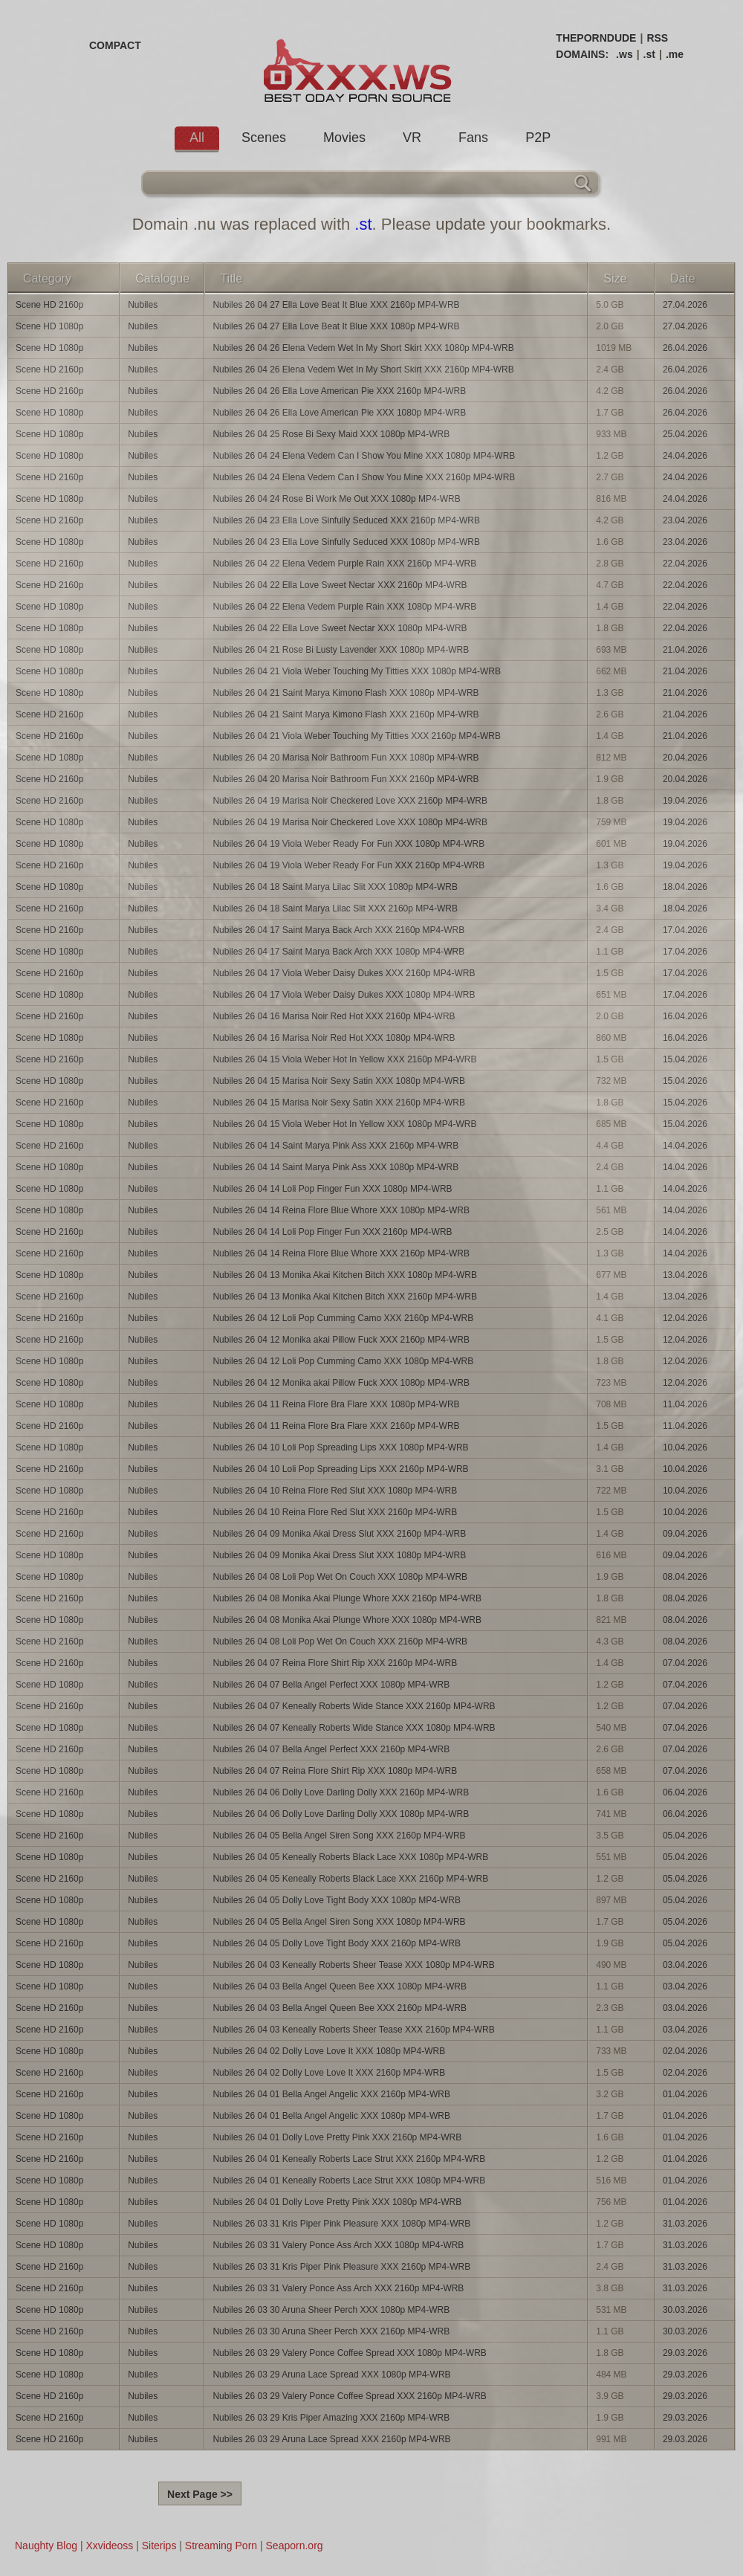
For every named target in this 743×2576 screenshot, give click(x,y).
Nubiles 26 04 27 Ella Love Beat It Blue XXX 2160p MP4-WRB (335, 305)
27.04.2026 (685, 305)
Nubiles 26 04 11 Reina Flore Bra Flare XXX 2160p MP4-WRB (335, 1426)
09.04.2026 (685, 1534)
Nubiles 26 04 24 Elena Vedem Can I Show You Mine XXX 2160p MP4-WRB (363, 477)
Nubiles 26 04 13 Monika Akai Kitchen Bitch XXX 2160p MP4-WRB (344, 1296)
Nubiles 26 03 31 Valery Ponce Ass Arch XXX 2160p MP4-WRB (338, 2288)
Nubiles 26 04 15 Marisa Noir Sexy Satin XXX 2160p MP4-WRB (338, 1102)
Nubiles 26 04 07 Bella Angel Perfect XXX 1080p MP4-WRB (331, 1684)
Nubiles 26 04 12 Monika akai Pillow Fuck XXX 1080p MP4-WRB (341, 1383)
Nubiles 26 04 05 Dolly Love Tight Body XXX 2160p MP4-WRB (336, 1943)
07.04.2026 (685, 1663)
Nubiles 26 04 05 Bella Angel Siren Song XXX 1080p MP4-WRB (338, 1922)
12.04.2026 (685, 1318)
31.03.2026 (685, 2223)
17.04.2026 (685, 930)
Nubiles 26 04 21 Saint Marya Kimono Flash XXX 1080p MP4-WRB (345, 693)
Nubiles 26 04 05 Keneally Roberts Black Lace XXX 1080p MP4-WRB (350, 1857)
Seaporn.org (294, 2545)
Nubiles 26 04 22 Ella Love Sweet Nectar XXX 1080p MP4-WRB (339, 628)
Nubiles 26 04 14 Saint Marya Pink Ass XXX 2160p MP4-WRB (335, 1145)
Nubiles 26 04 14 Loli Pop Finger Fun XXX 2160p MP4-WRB (332, 1232)
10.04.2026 (685, 1447)
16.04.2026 (685, 1016)
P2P (538, 137)
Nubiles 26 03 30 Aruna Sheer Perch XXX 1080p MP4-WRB (331, 2310)
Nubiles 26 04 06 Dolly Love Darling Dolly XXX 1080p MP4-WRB (340, 1814)
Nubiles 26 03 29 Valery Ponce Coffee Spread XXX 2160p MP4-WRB (349, 2396)
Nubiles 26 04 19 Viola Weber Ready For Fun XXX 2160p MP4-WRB (348, 865)
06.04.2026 (685, 1792)
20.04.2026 (685, 757)
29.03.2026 (685, 2353)
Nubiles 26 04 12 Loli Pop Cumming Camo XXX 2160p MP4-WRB (342, 1318)
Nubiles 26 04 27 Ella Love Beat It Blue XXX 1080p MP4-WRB (335, 326)
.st (649, 54)
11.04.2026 (685, 1404)
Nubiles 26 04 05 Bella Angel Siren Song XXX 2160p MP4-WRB (338, 1835)
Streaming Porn (221, 2545)
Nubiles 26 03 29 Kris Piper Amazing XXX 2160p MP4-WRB (331, 2417)
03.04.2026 (685, 1965)
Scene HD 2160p (49, 305)
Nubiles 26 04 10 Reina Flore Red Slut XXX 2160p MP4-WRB (334, 1512)
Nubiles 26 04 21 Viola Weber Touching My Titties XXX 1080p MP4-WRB (356, 671)
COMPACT (115, 45)
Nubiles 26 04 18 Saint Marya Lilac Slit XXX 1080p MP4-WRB (335, 887)
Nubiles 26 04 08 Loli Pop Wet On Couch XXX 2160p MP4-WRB (339, 1641)
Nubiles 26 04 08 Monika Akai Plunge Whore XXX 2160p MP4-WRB (346, 1598)
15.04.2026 (685, 1059)
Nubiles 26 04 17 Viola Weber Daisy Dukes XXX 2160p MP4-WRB (343, 973)
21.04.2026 (685, 650)
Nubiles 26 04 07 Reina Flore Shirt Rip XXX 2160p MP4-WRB (334, 1663)
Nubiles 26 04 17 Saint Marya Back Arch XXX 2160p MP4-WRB (338, 930)
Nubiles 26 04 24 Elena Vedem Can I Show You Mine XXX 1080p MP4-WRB (363, 456)
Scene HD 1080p (49, 326)
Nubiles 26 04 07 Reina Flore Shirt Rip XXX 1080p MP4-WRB (334, 1771)
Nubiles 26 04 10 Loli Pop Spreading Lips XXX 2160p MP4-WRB (340, 1469)
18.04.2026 (685, 887)
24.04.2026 (685, 456)
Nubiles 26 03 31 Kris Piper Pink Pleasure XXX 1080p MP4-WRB (341, 2223)
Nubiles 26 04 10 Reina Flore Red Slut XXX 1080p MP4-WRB (334, 1490)
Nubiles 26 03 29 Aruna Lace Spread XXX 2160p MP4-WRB (331, 2439)
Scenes (263, 137)
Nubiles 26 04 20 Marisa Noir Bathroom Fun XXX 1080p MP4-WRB (345, 757)
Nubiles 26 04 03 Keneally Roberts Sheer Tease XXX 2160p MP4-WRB (353, 2029)
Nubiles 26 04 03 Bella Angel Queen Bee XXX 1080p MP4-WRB (339, 1986)
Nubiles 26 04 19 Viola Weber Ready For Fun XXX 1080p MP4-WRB (348, 844)
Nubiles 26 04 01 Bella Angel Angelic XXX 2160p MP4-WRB (331, 2094)
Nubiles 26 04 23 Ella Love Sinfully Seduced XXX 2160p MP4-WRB (346, 520)
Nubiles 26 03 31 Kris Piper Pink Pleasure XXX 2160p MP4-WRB (341, 2267)
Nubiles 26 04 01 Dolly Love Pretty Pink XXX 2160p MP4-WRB (336, 2137)
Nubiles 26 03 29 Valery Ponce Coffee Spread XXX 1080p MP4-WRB (349, 2353)
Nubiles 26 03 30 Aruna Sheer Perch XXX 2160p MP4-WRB (331, 2331)
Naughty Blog (46, 2545)
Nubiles (143, 305)
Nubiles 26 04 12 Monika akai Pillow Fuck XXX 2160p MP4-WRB (341, 1339)
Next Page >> (200, 2494)
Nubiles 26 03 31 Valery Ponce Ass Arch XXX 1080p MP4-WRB (338, 2245)
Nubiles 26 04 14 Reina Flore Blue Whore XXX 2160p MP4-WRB (341, 1253)
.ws (624, 54)
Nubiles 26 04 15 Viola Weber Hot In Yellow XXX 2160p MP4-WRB (344, 1059)
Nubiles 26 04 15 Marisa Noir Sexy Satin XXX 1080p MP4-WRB (338, 1081)
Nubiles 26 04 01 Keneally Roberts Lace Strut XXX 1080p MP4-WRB (348, 2180)
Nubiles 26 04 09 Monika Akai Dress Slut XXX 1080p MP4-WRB (339, 1555)
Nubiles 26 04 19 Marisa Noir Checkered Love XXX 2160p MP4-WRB (349, 800)
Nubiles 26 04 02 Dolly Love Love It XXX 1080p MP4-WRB (328, 2051)
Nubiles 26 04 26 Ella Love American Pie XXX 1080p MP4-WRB (339, 412)
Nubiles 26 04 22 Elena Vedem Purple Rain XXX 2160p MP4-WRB (344, 563)
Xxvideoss (109, 2545)
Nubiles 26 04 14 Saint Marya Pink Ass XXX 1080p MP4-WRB (335, 1167)
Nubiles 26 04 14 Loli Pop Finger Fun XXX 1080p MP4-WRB (332, 1189)
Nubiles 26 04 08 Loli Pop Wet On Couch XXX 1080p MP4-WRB (339, 1577)
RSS (657, 38)
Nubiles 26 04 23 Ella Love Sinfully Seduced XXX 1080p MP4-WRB (346, 542)
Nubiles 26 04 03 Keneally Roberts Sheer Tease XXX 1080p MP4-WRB (353, 1965)
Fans (473, 137)
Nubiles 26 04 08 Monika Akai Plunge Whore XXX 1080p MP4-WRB (346, 1620)
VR (412, 137)
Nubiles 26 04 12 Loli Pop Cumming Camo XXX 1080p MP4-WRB (342, 1361)
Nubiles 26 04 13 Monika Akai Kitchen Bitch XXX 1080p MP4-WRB (344, 1275)
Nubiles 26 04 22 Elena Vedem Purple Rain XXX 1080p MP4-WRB (344, 606)
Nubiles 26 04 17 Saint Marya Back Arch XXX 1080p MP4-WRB (338, 951)
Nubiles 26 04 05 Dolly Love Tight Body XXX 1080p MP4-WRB (336, 1900)
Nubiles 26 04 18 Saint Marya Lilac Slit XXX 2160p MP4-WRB (335, 908)
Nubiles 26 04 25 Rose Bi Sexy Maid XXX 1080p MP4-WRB (331, 434)
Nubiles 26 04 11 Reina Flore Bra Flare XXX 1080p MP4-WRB (335, 1404)
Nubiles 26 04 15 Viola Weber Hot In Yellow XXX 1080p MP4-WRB (344, 1124)
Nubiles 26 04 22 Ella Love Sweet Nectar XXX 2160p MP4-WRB (339, 585)
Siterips (159, 2545)
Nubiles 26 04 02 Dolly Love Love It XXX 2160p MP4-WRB (328, 2072)
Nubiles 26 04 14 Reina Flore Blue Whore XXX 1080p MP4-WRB (341, 1210)
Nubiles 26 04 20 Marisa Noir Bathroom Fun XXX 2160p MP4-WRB (345, 779)
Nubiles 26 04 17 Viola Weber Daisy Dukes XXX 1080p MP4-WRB (343, 995)
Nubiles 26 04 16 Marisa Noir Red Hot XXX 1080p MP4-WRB (333, 1038)
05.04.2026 (685, 1835)
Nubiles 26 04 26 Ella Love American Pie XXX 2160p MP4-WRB (339, 391)
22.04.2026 (685, 563)
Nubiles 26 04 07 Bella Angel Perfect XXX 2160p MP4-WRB (331, 1749)
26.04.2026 (685, 348)
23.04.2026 (685, 520)
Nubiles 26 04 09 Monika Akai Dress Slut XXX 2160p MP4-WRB (339, 1534)
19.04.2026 (685, 800)
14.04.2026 (685, 1145)
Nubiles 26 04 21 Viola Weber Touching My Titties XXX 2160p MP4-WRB (356, 736)
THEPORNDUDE (596, 38)
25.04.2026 (685, 434)
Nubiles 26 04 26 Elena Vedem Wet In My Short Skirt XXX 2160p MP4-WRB (362, 369)
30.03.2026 (685, 2310)
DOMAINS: (582, 54)
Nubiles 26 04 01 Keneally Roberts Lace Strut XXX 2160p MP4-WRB (348, 2159)
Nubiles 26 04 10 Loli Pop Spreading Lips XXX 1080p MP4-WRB (340, 1447)
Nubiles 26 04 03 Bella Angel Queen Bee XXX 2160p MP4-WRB (339, 2008)
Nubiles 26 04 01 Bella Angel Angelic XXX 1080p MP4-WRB (331, 2116)
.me (675, 54)
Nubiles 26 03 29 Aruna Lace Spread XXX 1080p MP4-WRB (331, 2374)
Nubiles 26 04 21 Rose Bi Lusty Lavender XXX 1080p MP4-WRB (340, 650)
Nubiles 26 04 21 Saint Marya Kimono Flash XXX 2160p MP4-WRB (345, 714)
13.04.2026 (685, 1275)
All (196, 137)
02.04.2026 (685, 2051)
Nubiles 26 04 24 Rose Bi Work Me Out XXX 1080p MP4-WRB (336, 499)
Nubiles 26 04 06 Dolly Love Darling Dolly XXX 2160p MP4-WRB (340, 1792)
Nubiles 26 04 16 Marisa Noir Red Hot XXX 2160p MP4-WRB (333, 1016)
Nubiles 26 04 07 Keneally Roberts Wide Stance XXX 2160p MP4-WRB (353, 1706)
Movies (344, 137)
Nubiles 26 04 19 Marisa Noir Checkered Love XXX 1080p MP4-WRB (349, 822)
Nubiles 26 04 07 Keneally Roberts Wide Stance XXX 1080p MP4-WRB (353, 1728)
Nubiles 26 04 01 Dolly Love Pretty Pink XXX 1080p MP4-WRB (336, 2202)
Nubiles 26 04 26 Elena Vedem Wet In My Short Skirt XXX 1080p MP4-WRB (362, 348)
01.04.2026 (685, 2094)
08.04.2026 (685, 1577)
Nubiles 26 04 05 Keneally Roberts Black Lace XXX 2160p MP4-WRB (350, 1878)
